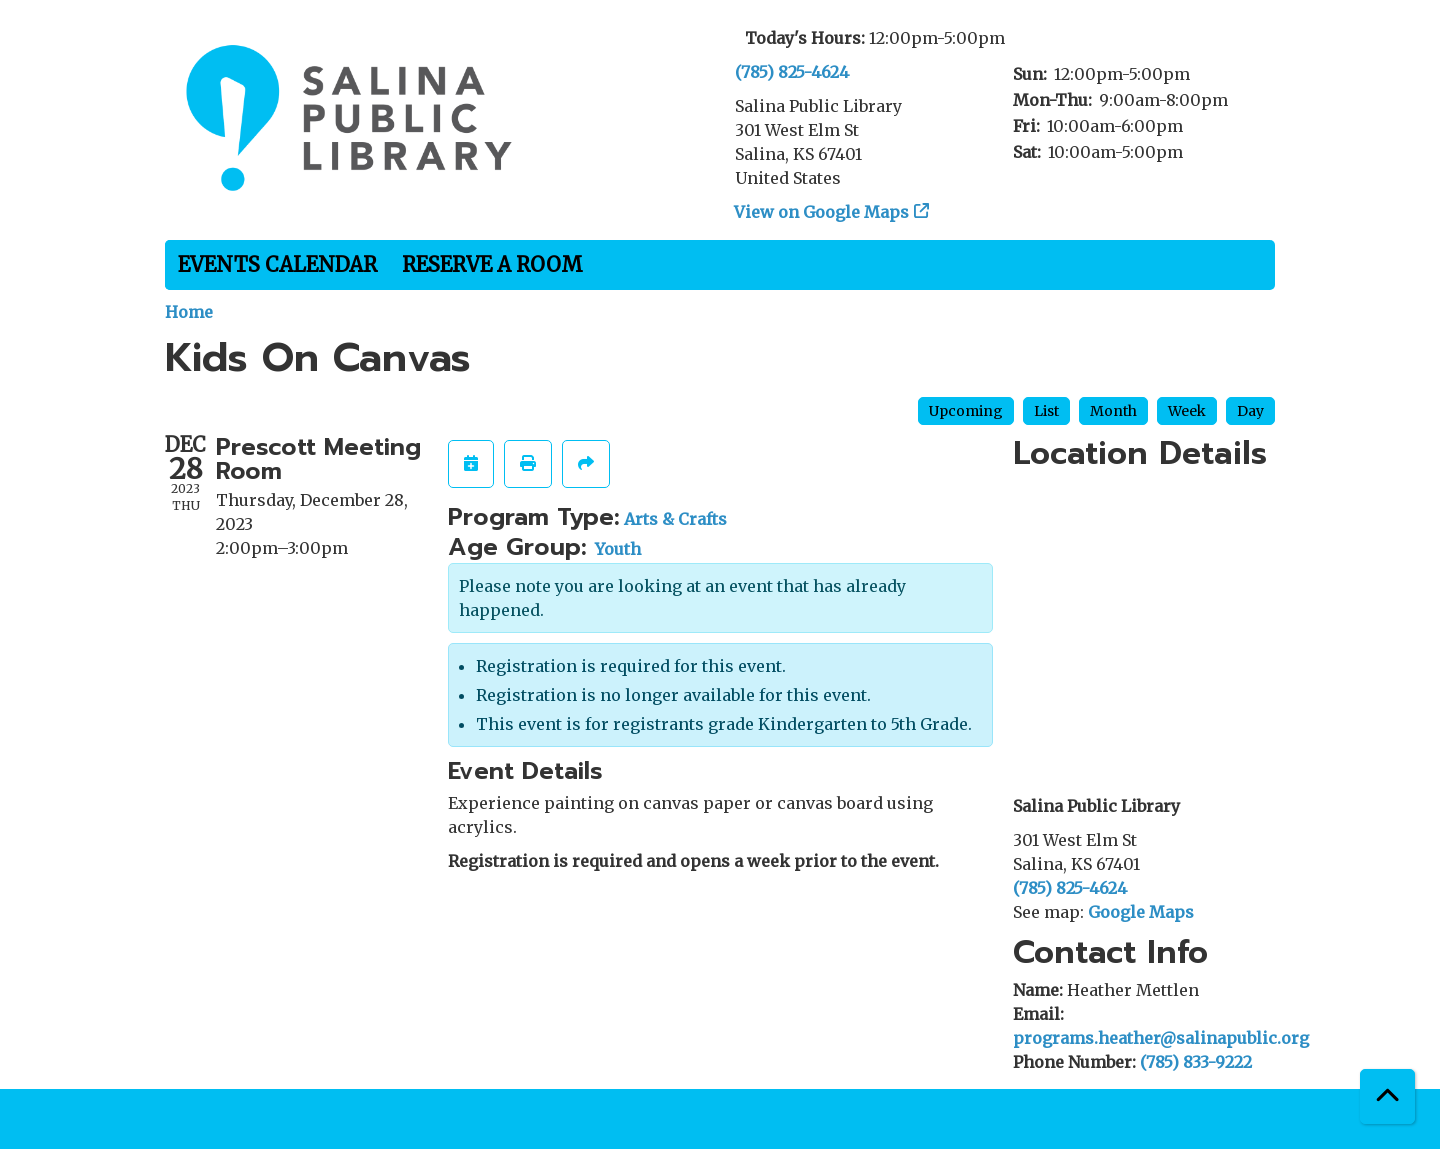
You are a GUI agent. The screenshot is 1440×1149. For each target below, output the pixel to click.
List (1046, 411)
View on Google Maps (822, 212)
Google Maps (1141, 912)
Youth (618, 549)
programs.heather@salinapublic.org (1161, 1038)
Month (1113, 411)
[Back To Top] (1387, 1096)
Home (189, 312)
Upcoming (966, 411)
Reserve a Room (492, 264)
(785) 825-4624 (792, 72)
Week (1187, 411)
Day (1250, 411)
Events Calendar (277, 264)
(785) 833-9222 (1196, 1062)
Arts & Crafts (675, 519)
